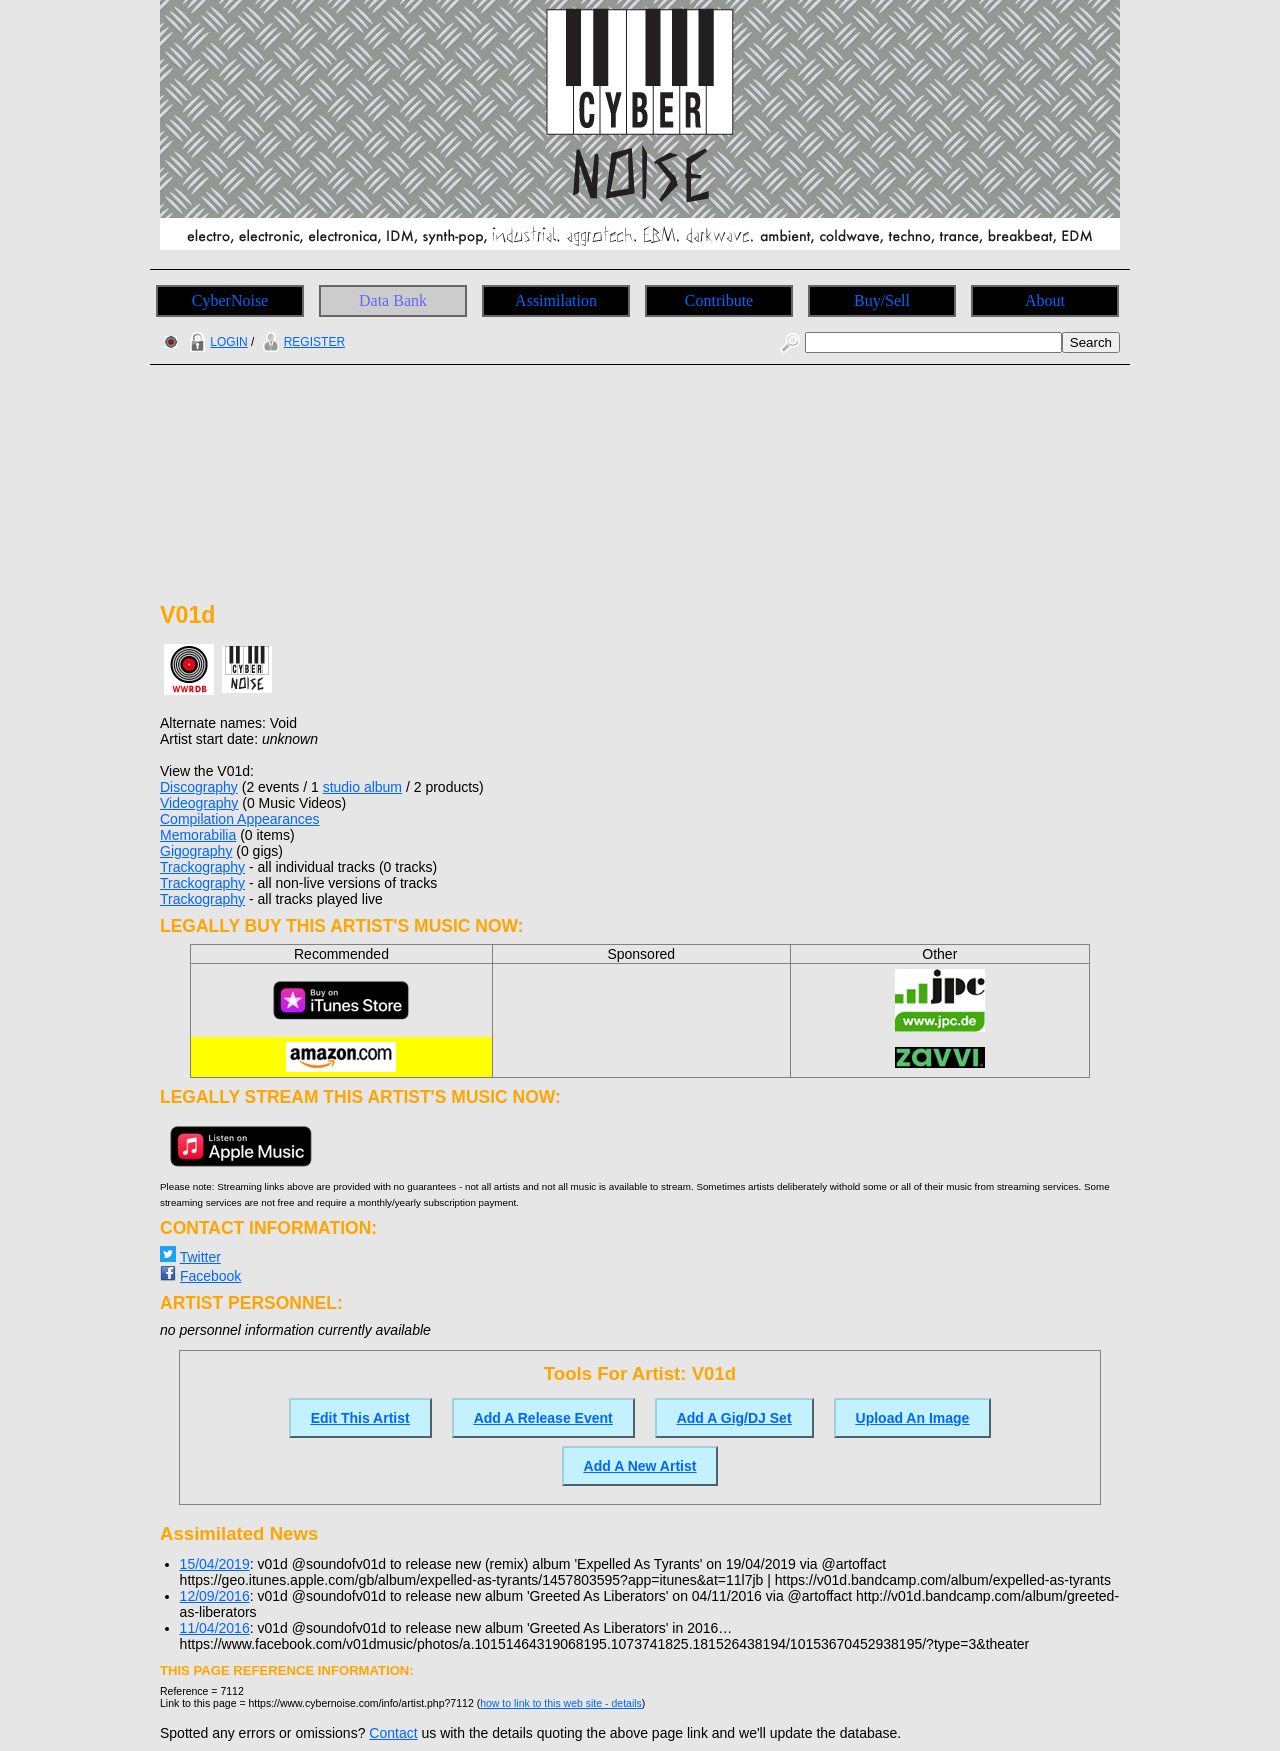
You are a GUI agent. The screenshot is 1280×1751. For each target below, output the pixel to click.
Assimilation (556, 300)
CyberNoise (230, 300)
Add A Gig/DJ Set (734, 1418)
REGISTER (301, 342)
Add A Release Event (543, 1418)
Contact (393, 1733)
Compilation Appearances (240, 819)
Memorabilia (198, 835)
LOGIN (216, 342)
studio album (362, 787)
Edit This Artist (360, 1418)
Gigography (196, 851)
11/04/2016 (215, 1628)
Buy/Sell (882, 300)
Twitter (200, 1257)
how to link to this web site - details (561, 1703)
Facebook (210, 1276)
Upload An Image (913, 1418)
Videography (199, 803)
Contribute (719, 300)
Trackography (202, 867)
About (1045, 300)
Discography (199, 787)
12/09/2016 (215, 1596)
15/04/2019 (215, 1564)
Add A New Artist (640, 1466)
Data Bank (393, 300)
